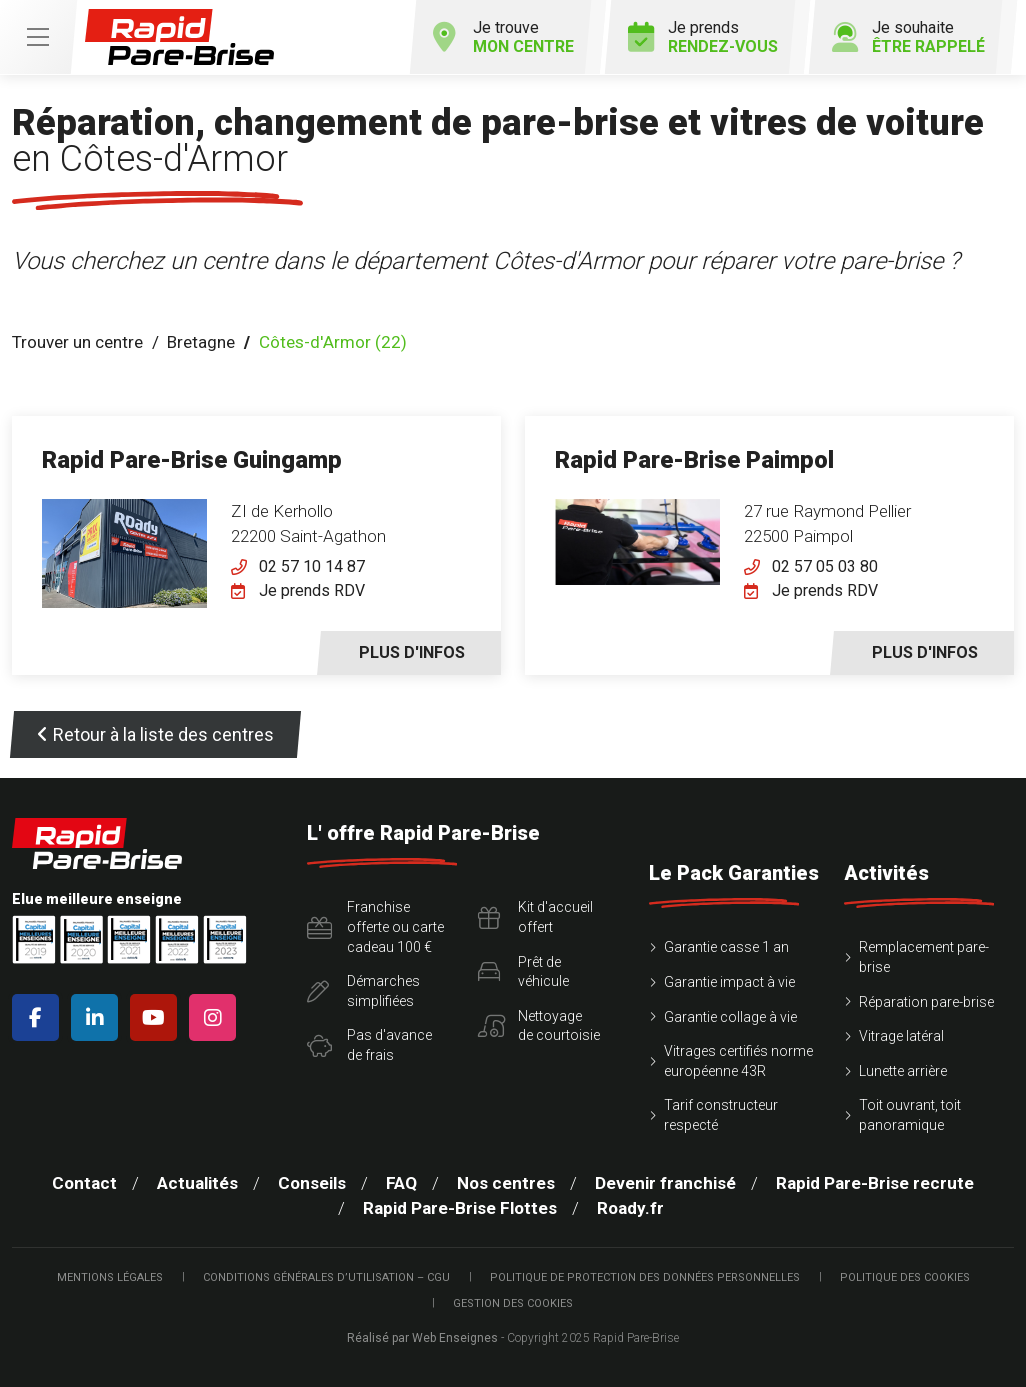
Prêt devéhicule (523, 972)
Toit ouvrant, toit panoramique (910, 1115)
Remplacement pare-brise (924, 957)
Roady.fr (630, 1208)
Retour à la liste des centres (155, 734)
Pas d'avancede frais (369, 1045)
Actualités (197, 1183)
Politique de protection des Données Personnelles (645, 1277)
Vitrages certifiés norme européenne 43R (738, 1061)
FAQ (401, 1183)
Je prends (703, 37)
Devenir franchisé (665, 1183)
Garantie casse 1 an (726, 947)
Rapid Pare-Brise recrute (875, 1183)
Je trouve (503, 37)
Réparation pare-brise (926, 1002)
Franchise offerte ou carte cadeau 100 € (375, 926)
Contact (84, 1183)
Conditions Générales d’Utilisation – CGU (326, 1277)
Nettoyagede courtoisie (539, 1026)
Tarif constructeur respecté (721, 1115)
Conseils (312, 1183)
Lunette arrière (903, 1071)
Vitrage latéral (901, 1036)
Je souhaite (908, 37)
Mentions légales (110, 1277)
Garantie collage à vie (730, 1017)
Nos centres (506, 1183)
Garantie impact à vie (729, 982)
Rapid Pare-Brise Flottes (460, 1208)
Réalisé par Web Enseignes (422, 1338)
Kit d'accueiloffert (535, 917)
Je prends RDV (312, 590)
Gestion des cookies (513, 1303)
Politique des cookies (905, 1277)
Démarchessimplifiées (363, 991)
